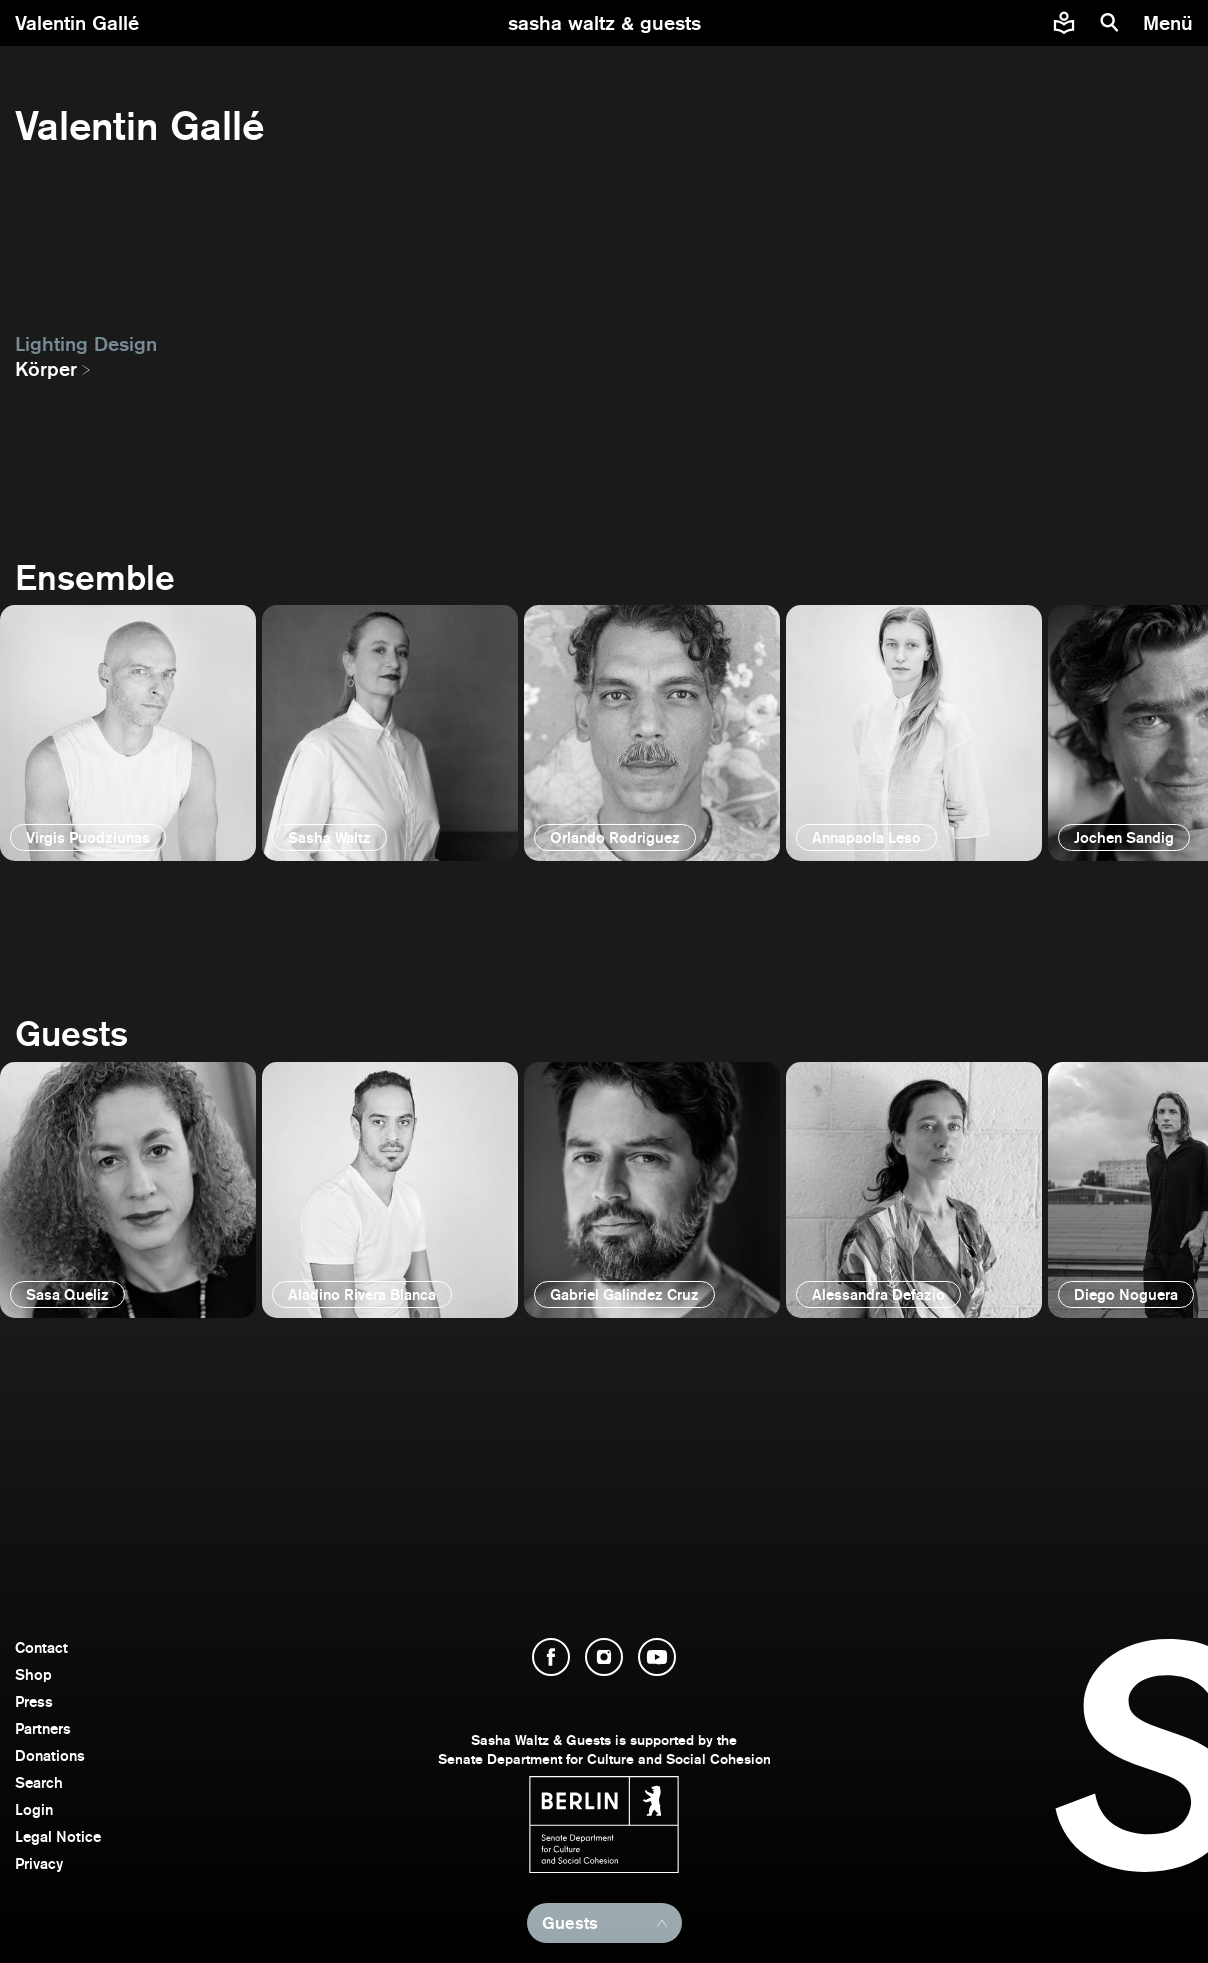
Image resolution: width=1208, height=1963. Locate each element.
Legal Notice (58, 1836)
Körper (46, 369)
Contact (41, 1647)
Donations (50, 1755)
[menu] (1170, 23)
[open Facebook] (551, 1657)
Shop (33, 1674)
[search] (1110, 23)
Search (39, 1782)
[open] (128, 733)
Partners (43, 1728)
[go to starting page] (604, 23)
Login (34, 1809)
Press (34, 1701)
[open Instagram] (604, 1657)
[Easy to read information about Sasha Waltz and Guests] (1064, 23)
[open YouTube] (657, 1657)
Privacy (39, 1863)
